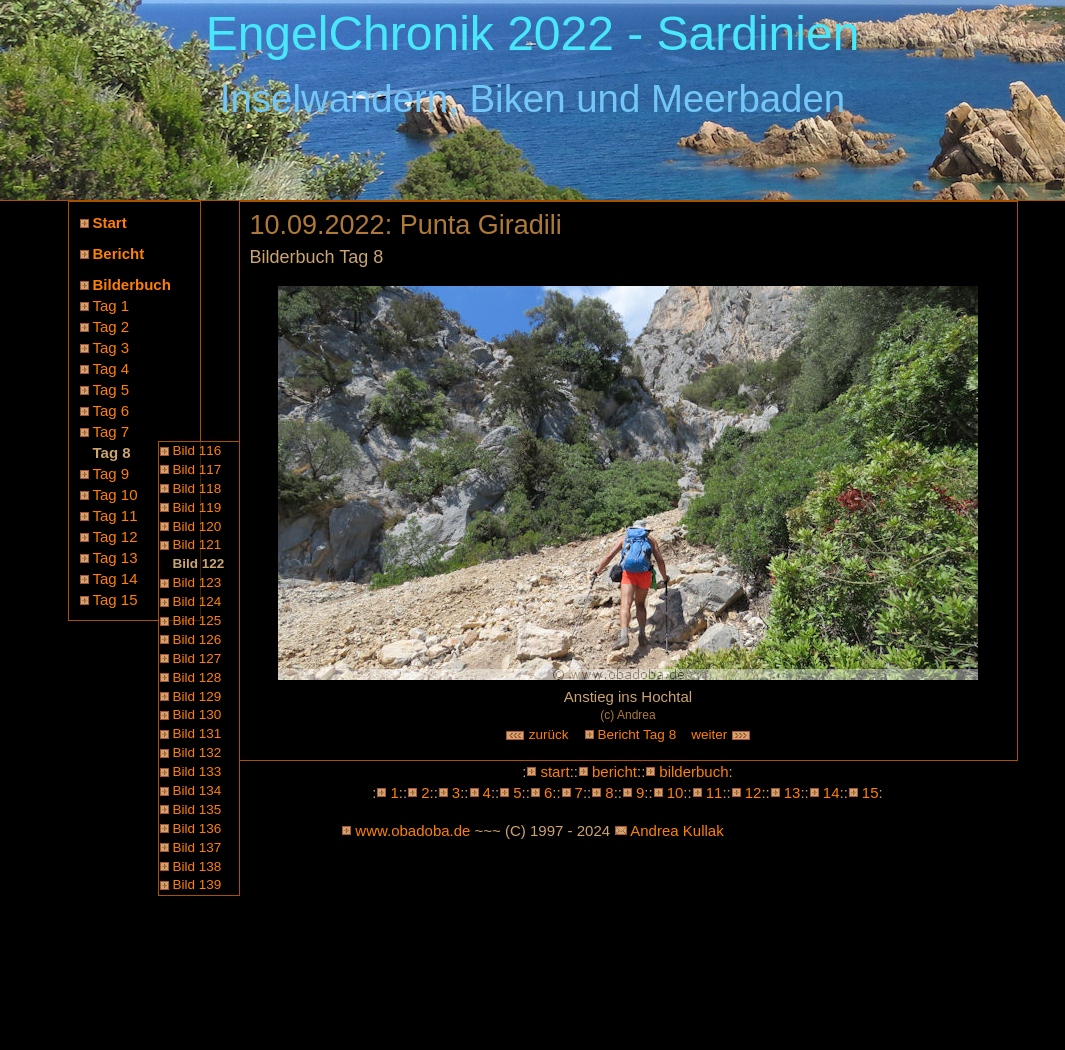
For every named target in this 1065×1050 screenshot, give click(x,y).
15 (870, 792)
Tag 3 (111, 347)
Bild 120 (197, 526)
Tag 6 (111, 410)
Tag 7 (111, 431)
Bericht (119, 253)
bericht (614, 771)
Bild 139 (197, 884)
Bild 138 (197, 866)
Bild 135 (197, 809)
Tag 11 (115, 515)
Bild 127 (197, 658)
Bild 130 (197, 714)
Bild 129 (197, 696)
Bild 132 (197, 752)
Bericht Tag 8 (637, 734)
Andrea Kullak (676, 830)
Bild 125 (197, 620)
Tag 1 (111, 305)
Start (110, 222)
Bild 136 (197, 828)
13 (792, 792)
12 (753, 792)
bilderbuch (693, 771)
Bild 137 (197, 847)
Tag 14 (115, 578)
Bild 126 (197, 639)
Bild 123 (197, 582)
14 (831, 792)
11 (714, 792)
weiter (721, 734)
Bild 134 (197, 790)
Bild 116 (197, 450)
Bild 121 (197, 544)
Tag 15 (115, 599)
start (554, 771)
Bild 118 (197, 488)
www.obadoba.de (412, 830)
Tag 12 (115, 536)
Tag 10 (115, 494)
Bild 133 (197, 771)
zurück (537, 734)
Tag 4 (111, 368)
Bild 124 (197, 601)
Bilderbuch (132, 284)
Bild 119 (197, 507)
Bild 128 (197, 677)
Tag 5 (111, 389)
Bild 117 (197, 469)
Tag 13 (115, 557)
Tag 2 (111, 326)
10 (675, 792)
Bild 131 (197, 733)
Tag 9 (111, 473)
